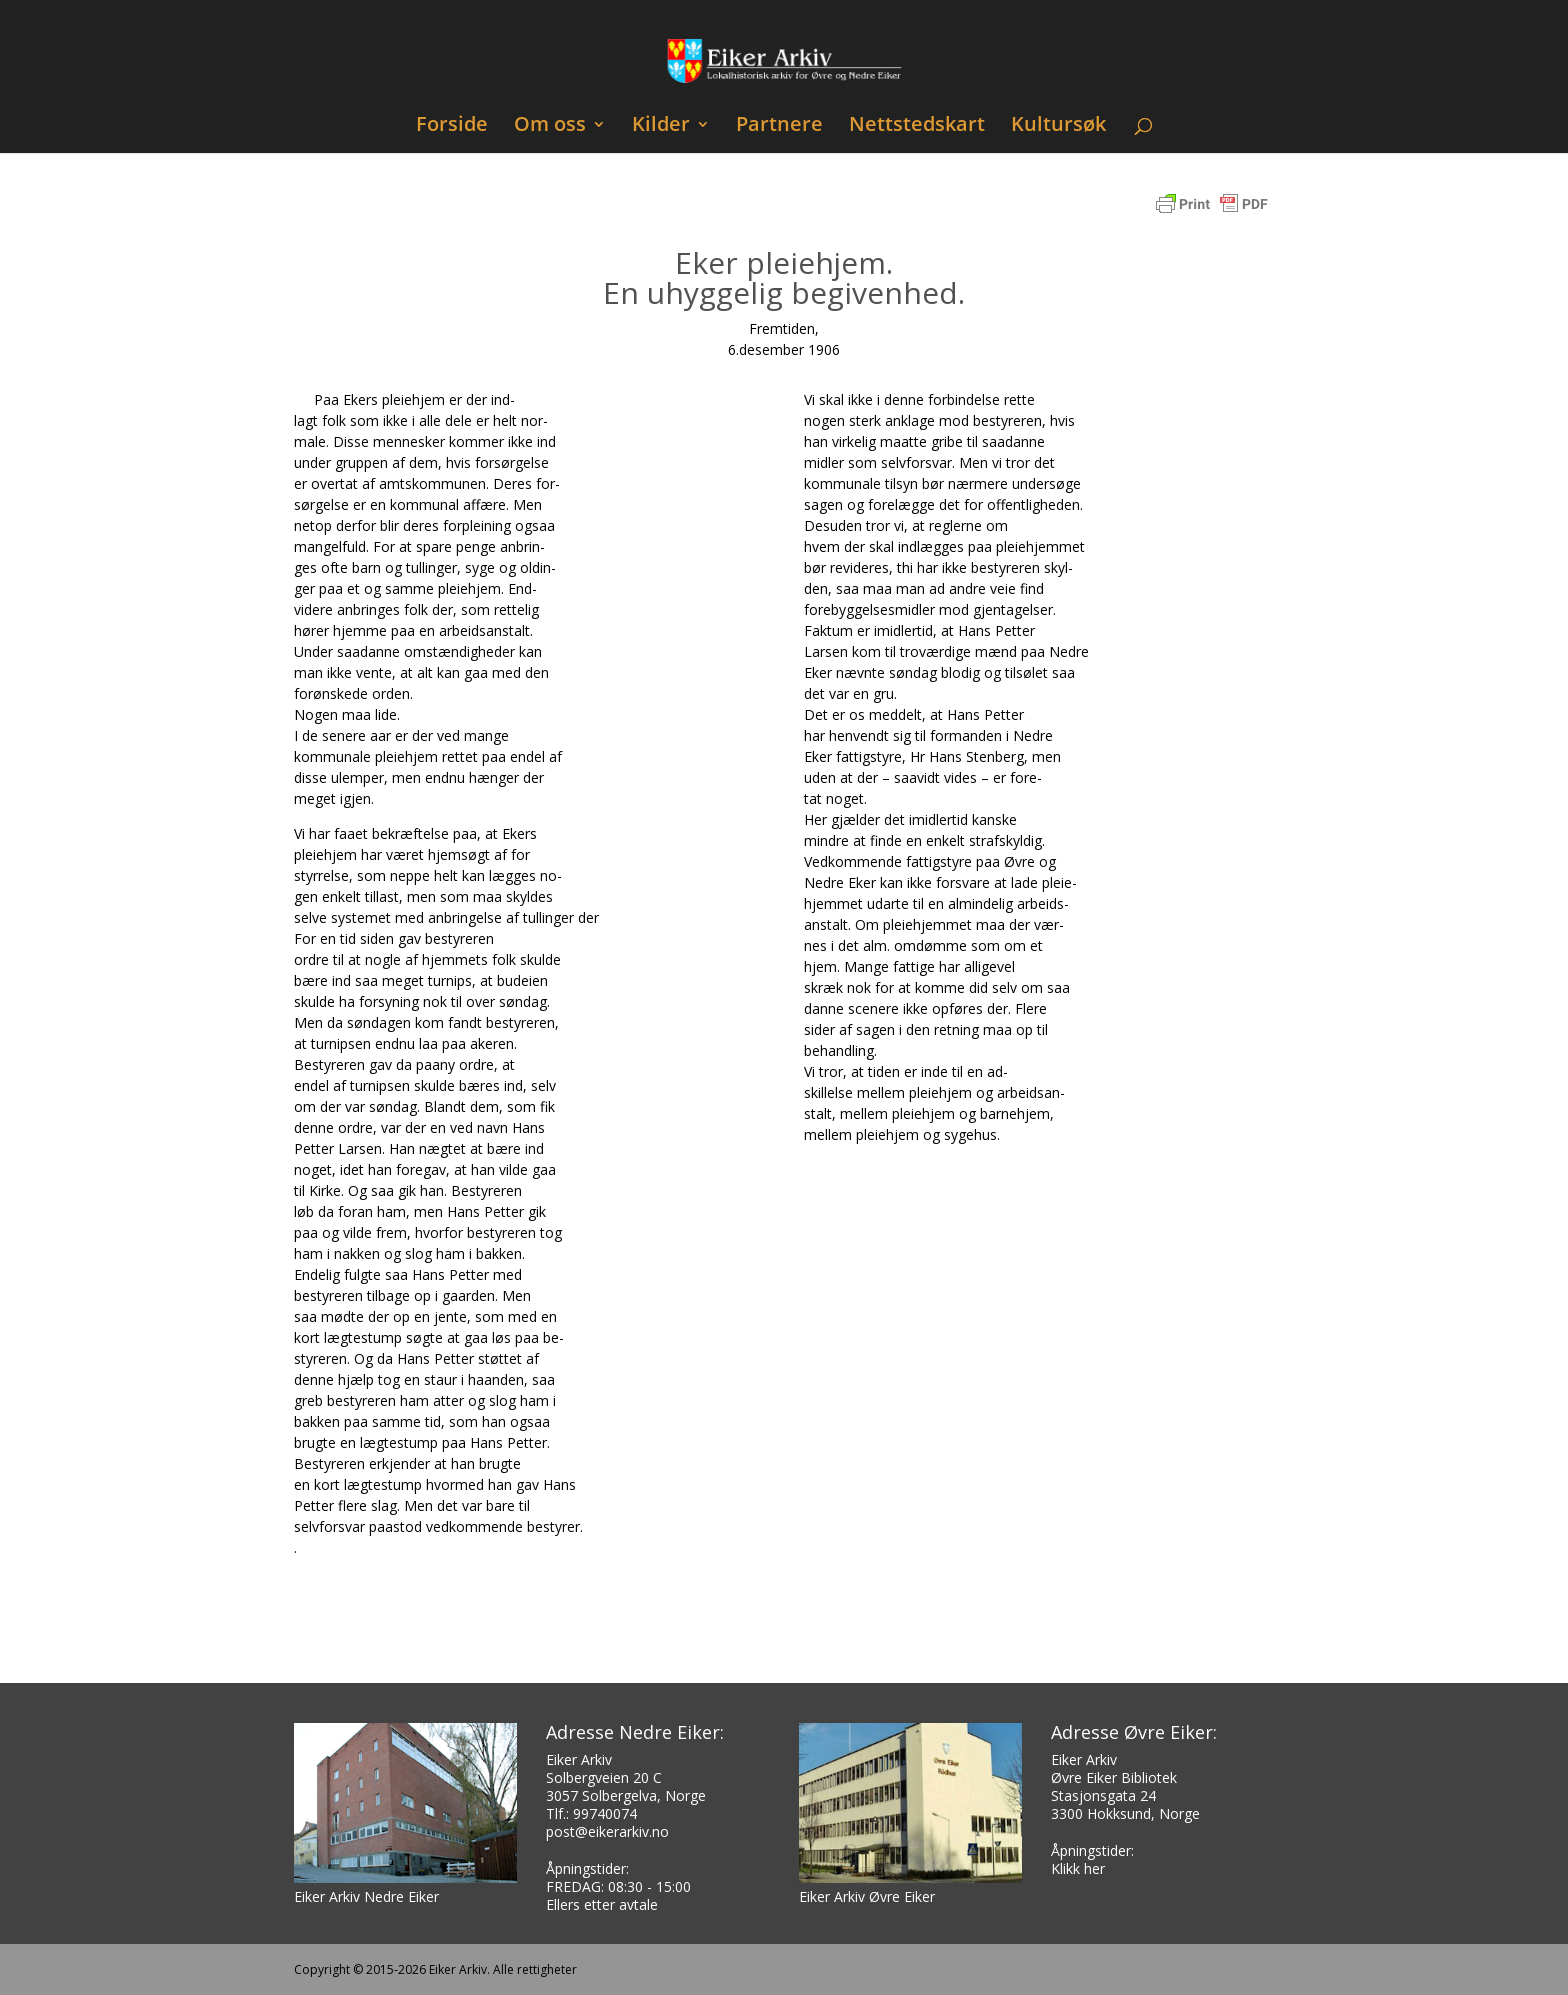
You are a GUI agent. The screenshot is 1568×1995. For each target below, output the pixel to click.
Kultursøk (1058, 126)
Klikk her (1078, 1868)
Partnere (779, 126)
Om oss (550, 126)
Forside (452, 126)
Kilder (661, 126)
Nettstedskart (917, 126)
